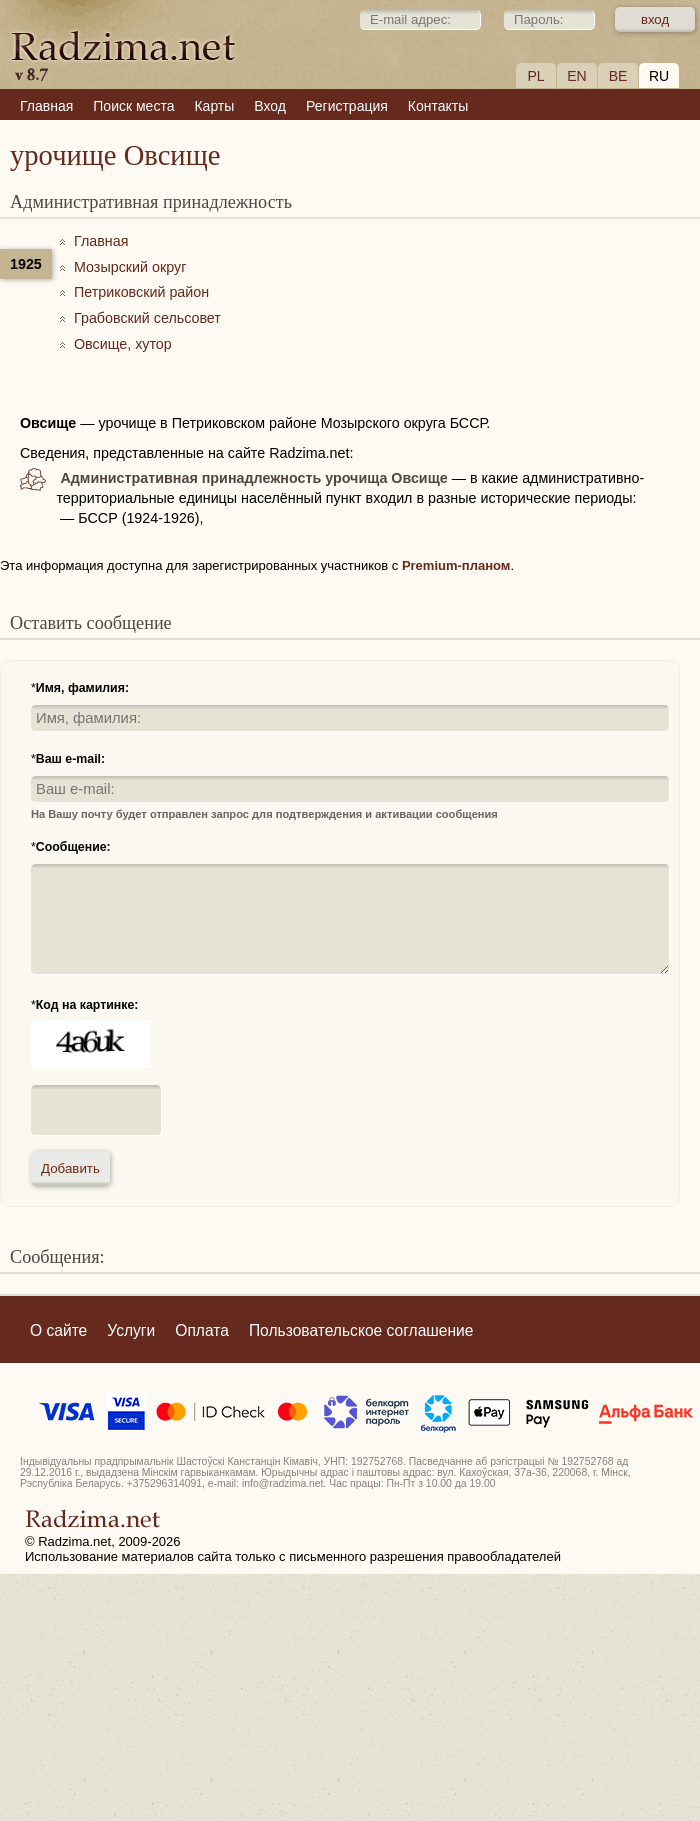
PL (535, 76)
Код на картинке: (87, 1005)
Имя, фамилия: (82, 688)
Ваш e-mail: (70, 759)
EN (576, 76)
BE (618, 76)
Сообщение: (73, 847)
